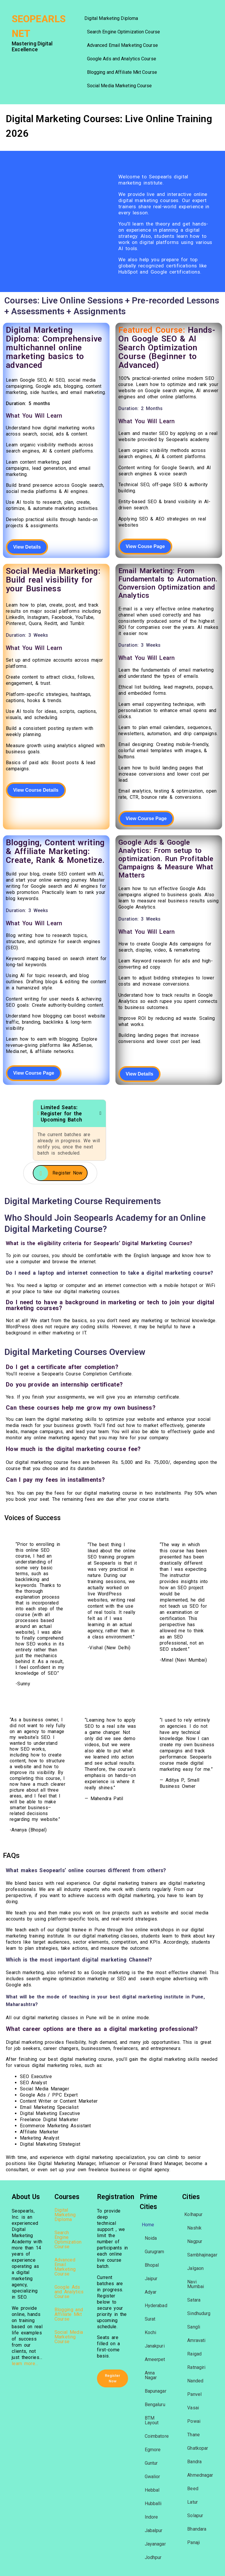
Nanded (195, 2381)
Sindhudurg (198, 2313)
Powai (193, 2421)
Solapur (195, 2515)
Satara (193, 2300)
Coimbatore (157, 2436)
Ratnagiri (196, 2367)
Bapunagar (155, 2391)
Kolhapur (193, 2214)
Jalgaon (195, 2268)
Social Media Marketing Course (119, 85)
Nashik (194, 2228)
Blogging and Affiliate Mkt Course (122, 72)
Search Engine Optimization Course (123, 32)
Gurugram (154, 2251)
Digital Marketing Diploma (111, 18)
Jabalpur (154, 2530)
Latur (192, 2502)
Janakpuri (155, 2346)
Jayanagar (155, 2544)
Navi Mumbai (195, 2284)
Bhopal (152, 2265)
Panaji (193, 2542)
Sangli (193, 2327)
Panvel (194, 2394)
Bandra (194, 2461)
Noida (151, 2238)
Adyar (151, 2292)
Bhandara (196, 2529)
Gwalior (152, 2476)
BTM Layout (152, 2420)
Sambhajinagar (202, 2255)
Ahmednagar (200, 2475)
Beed (192, 2488)
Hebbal (152, 2490)
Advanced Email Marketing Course (122, 45)
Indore (151, 2517)
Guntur (151, 2463)
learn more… (25, 2363)
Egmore (153, 2449)
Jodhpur (153, 2557)
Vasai (193, 2408)
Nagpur (194, 2241)
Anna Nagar (151, 2375)
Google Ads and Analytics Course (121, 59)
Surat (150, 2319)
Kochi (150, 2332)
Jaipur (151, 2278)
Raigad (194, 2354)
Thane (193, 2434)
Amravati (196, 2340)
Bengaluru (155, 2404)
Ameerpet (155, 2359)
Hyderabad (156, 2305)
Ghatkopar (197, 2448)
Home (148, 2224)
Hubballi (153, 2503)
